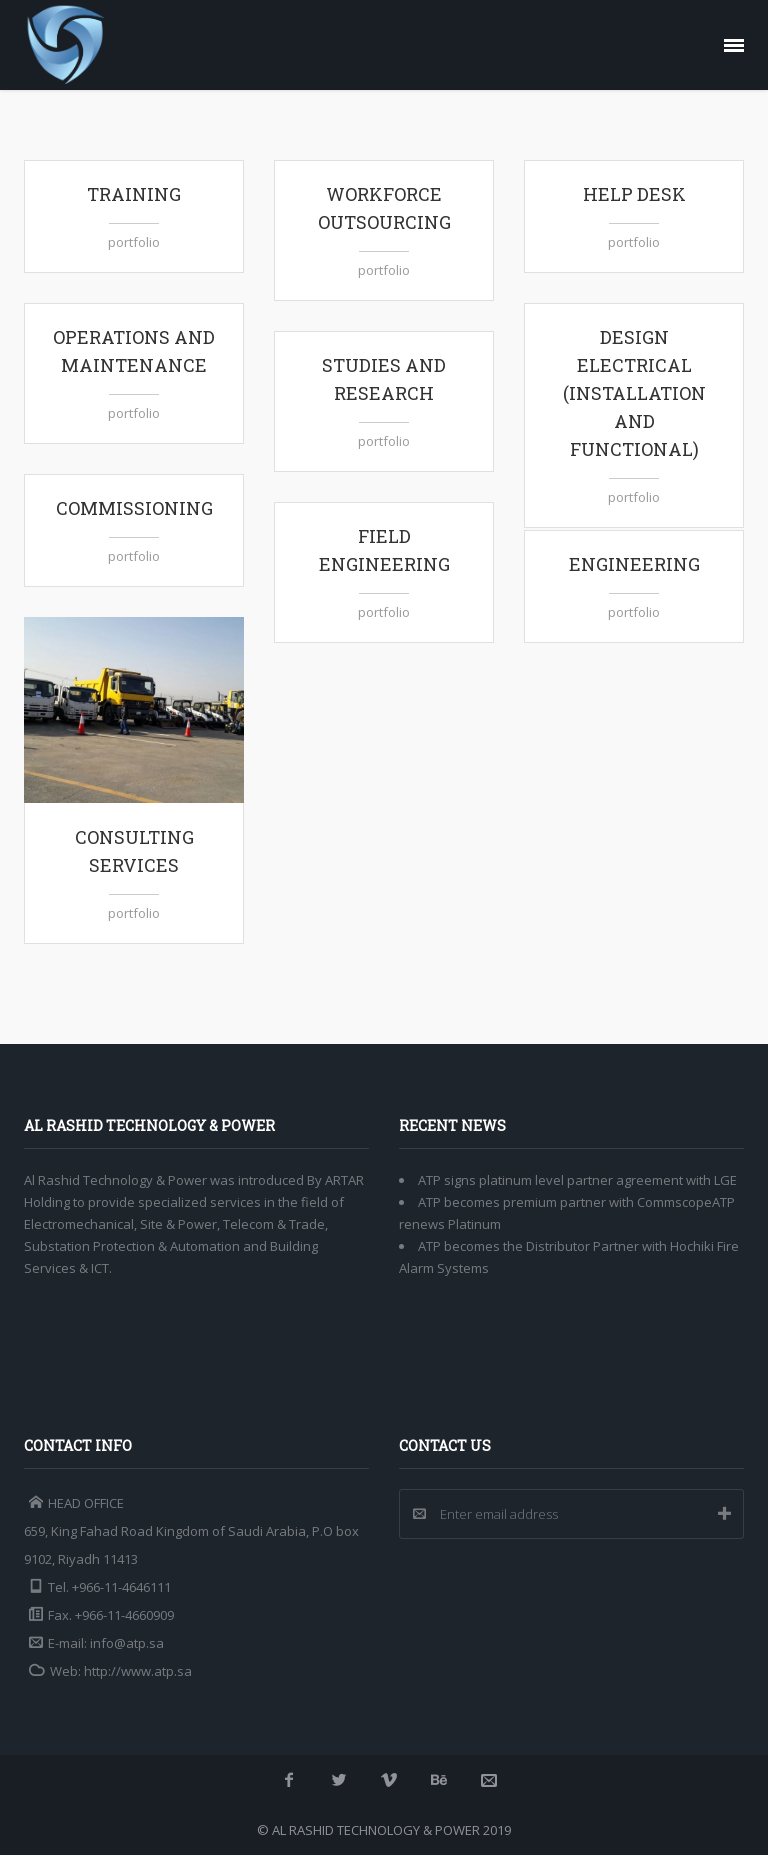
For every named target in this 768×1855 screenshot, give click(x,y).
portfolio (134, 242)
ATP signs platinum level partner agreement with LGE (577, 1180)
